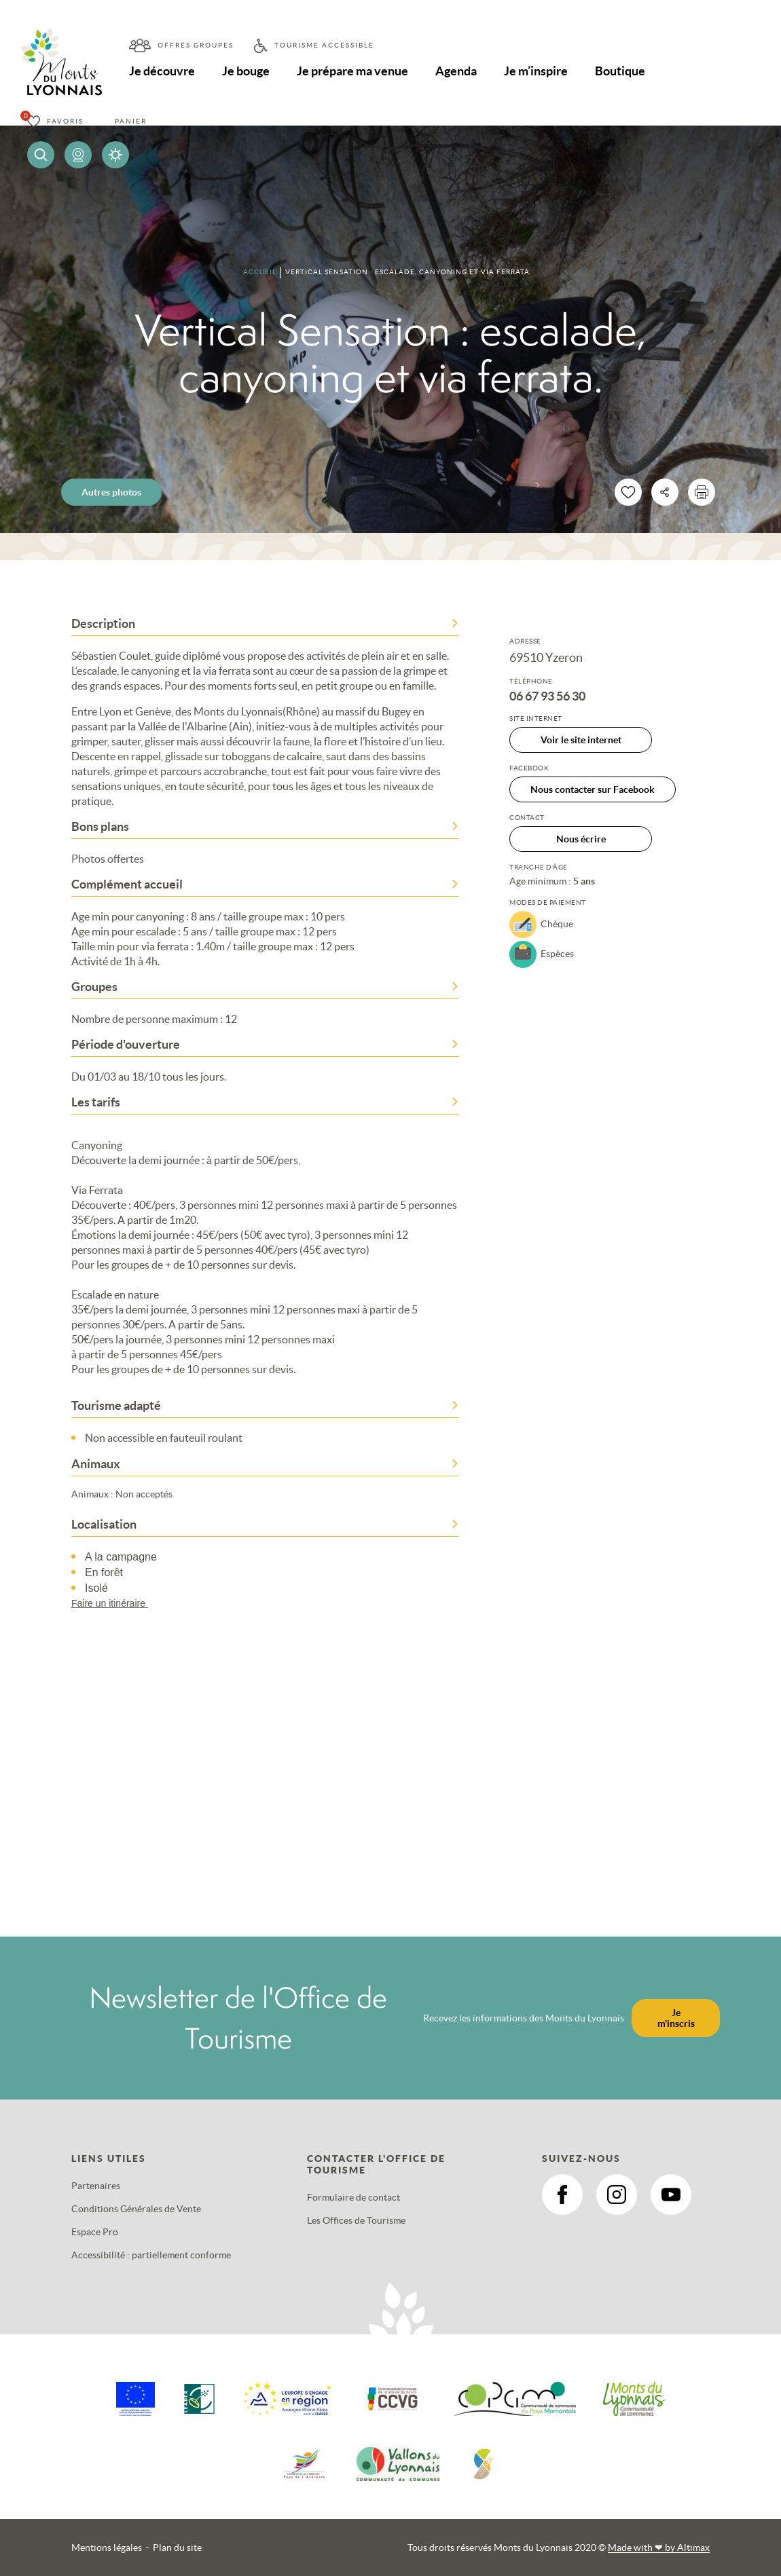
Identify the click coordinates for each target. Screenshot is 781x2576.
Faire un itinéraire (116, 1603)
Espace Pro (94, 2231)
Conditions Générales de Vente (136, 2208)
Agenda (456, 71)
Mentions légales (106, 2547)
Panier (131, 121)
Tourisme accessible (324, 45)
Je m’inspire (536, 71)
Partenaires (95, 2185)
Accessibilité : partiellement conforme (151, 2255)
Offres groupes (196, 45)
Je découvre (162, 71)
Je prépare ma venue (352, 71)
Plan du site (177, 2547)
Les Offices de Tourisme (356, 2220)
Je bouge (246, 71)
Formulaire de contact (353, 2197)
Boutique (620, 71)
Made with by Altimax (659, 2547)
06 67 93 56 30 (547, 696)
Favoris (65, 121)
